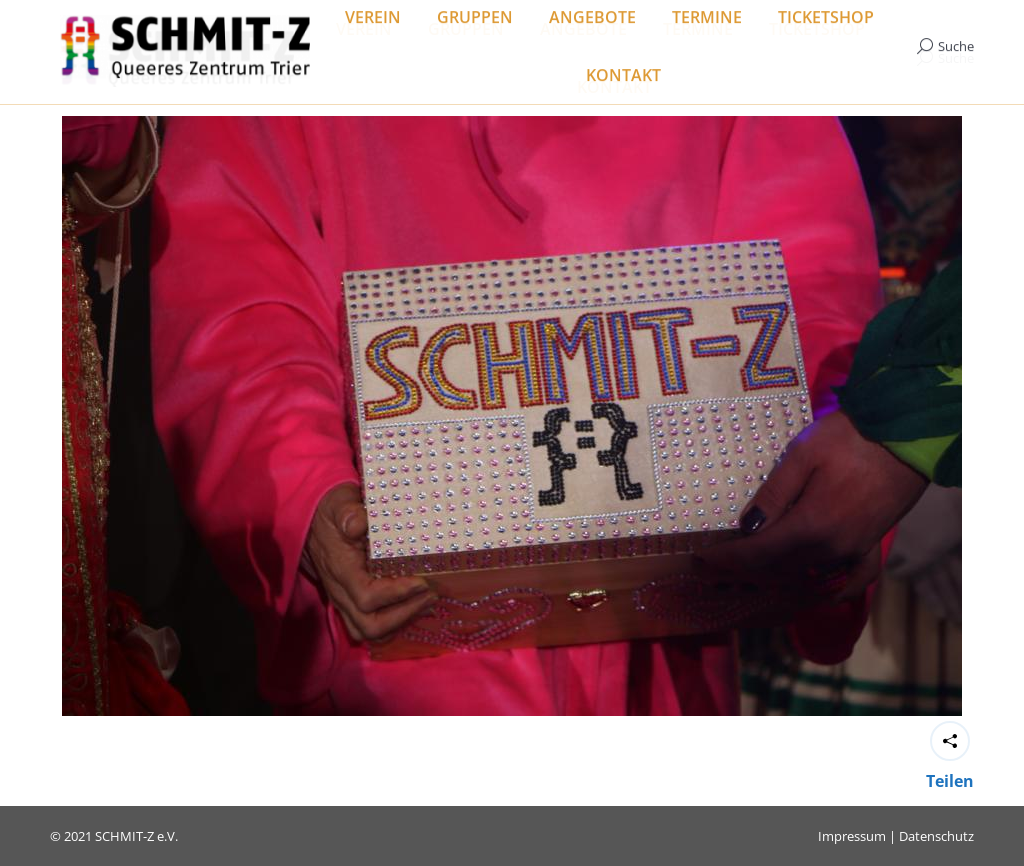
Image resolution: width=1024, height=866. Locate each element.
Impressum (852, 836)
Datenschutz (936, 836)
